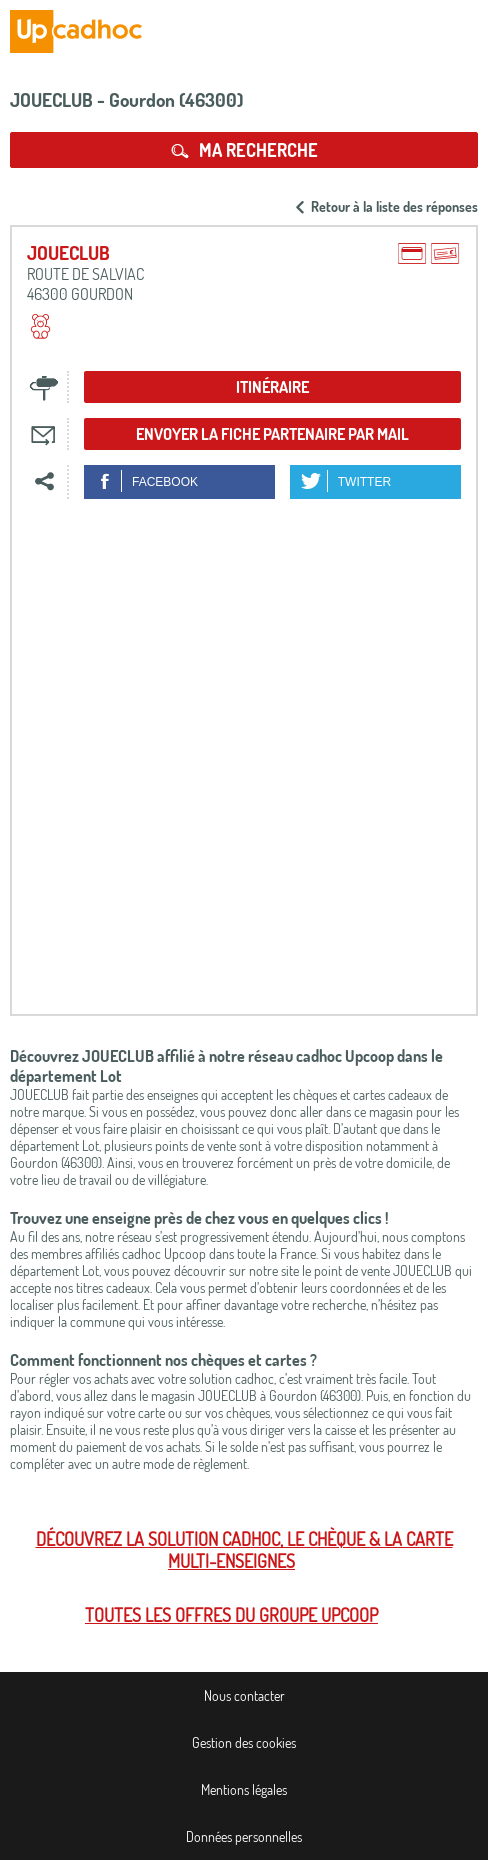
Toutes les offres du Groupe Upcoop (231, 1615)
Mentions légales (244, 1789)
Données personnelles (244, 1836)
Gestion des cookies (244, 1742)
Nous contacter (244, 1695)
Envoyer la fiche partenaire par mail (272, 434)
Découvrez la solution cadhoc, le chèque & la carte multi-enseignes (244, 1550)
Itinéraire (272, 387)
